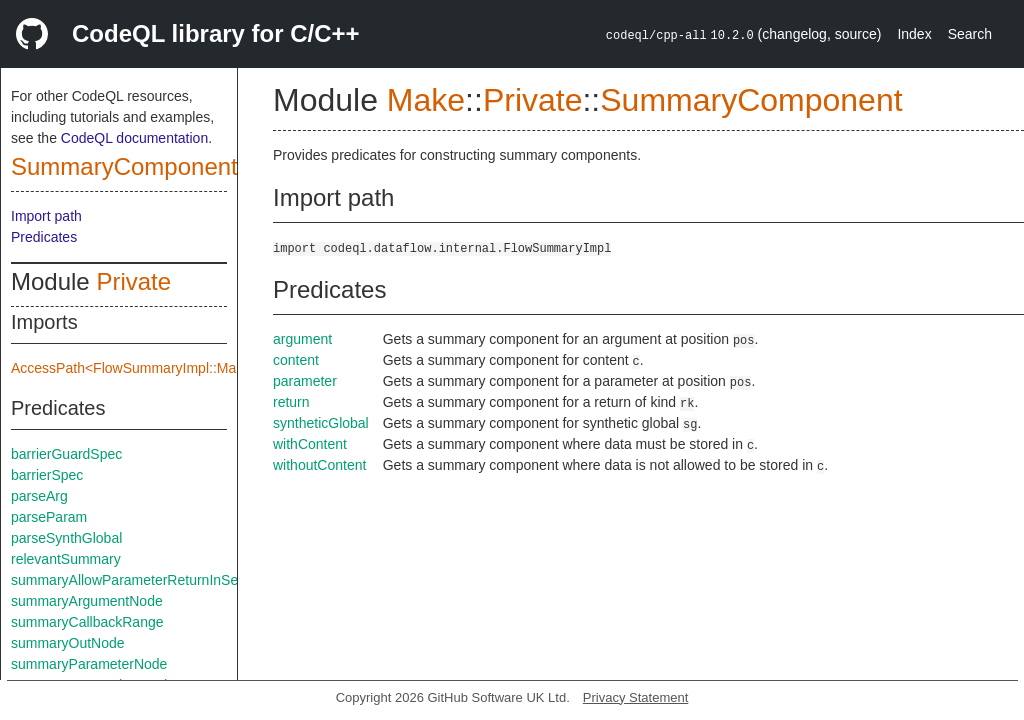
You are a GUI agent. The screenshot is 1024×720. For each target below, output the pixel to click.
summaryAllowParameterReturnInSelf (128, 580)
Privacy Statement (636, 697)
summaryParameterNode (89, 664)
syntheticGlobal (321, 423)
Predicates (44, 237)
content (296, 360)
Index (914, 34)
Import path (46, 216)
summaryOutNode (68, 643)
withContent (310, 444)
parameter (305, 381)
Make (426, 100)
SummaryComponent (124, 166)
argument (302, 339)
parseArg (39, 496)
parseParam (49, 517)
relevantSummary (66, 559)
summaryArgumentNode (87, 601)
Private (133, 281)
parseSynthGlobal (66, 538)
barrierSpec (47, 475)
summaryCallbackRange (87, 622)
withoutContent (319, 465)
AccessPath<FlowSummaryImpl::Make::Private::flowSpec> (193, 368)
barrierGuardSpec (66, 454)
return (291, 402)
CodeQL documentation (134, 138)
